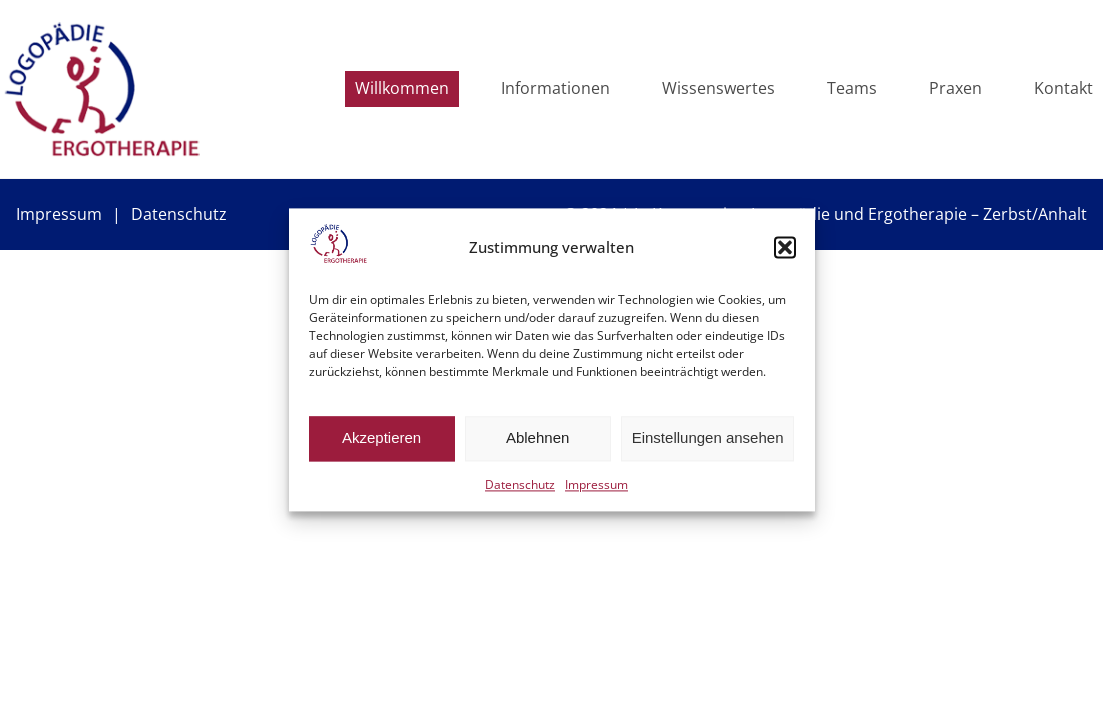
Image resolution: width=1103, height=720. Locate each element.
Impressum (596, 484)
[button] (785, 247)
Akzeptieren (381, 438)
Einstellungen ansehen (708, 438)
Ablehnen (537, 438)
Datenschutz (520, 484)
